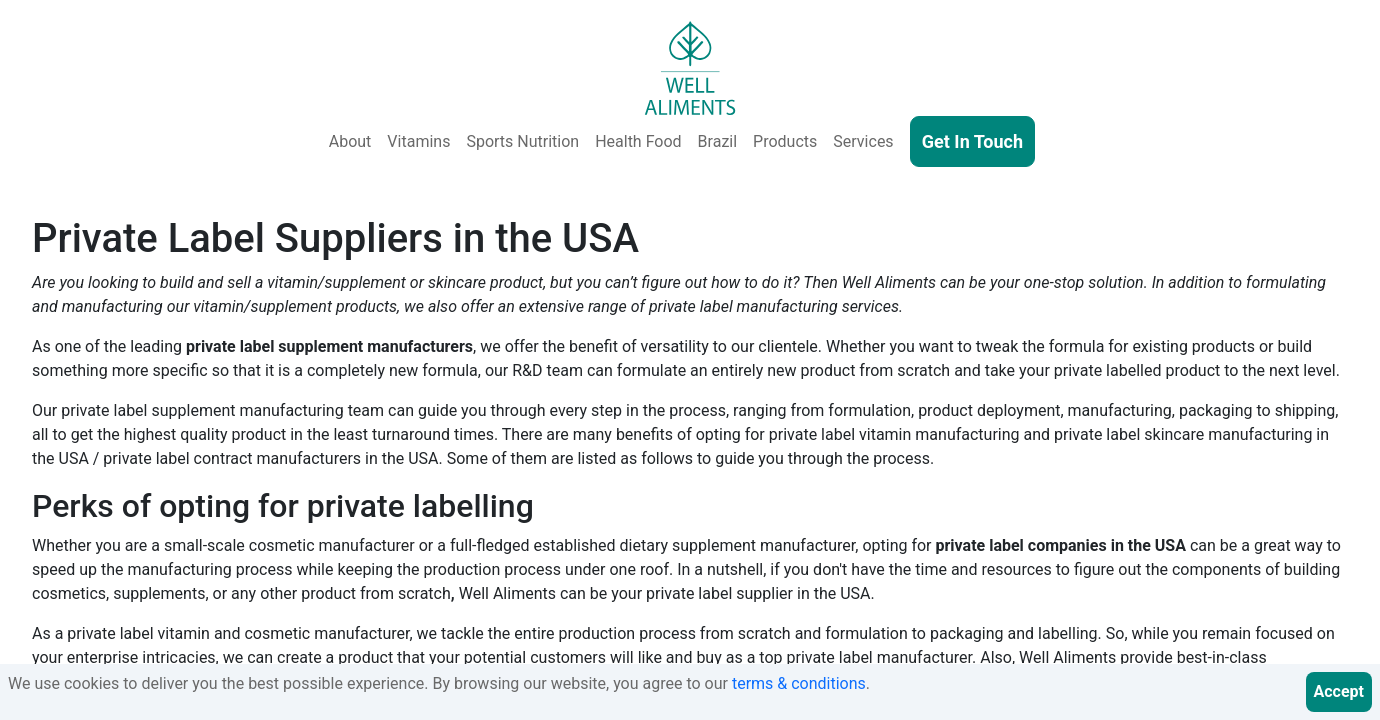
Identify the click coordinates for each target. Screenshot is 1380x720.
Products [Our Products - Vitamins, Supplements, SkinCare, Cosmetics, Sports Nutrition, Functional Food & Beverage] (785, 141)
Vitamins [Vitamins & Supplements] (418, 141)
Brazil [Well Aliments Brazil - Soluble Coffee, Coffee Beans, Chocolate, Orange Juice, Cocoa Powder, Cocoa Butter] (718, 141)
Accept (1339, 691)
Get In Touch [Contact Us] (972, 141)
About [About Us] (350, 141)
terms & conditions (799, 683)
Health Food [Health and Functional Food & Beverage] (638, 141)
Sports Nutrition (522, 141)
